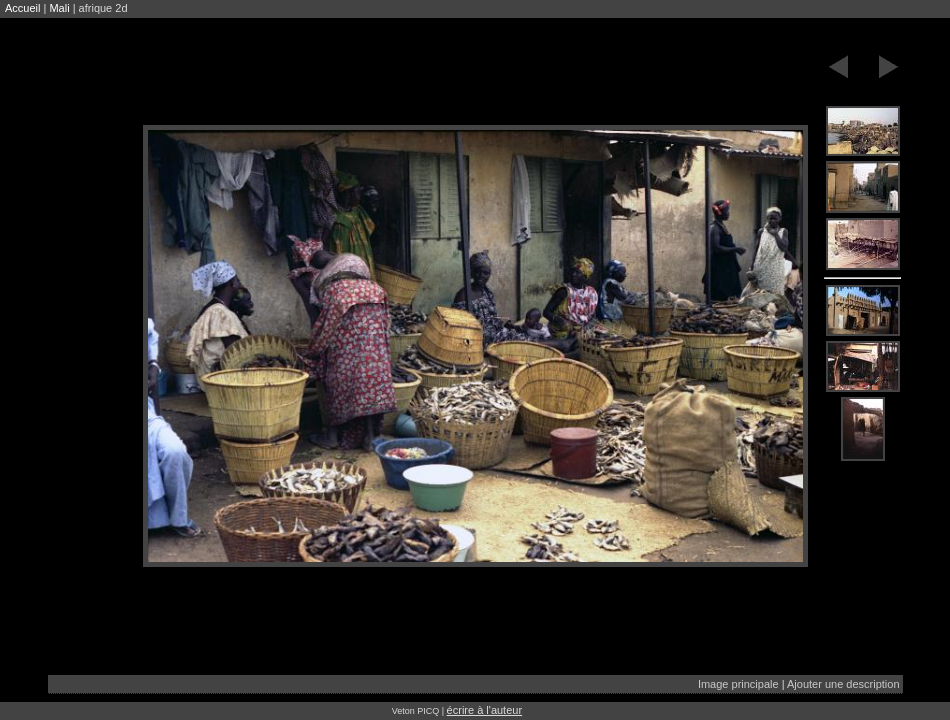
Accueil (22, 8)
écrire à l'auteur (484, 710)
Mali (59, 8)
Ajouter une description (843, 684)
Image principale (738, 684)
